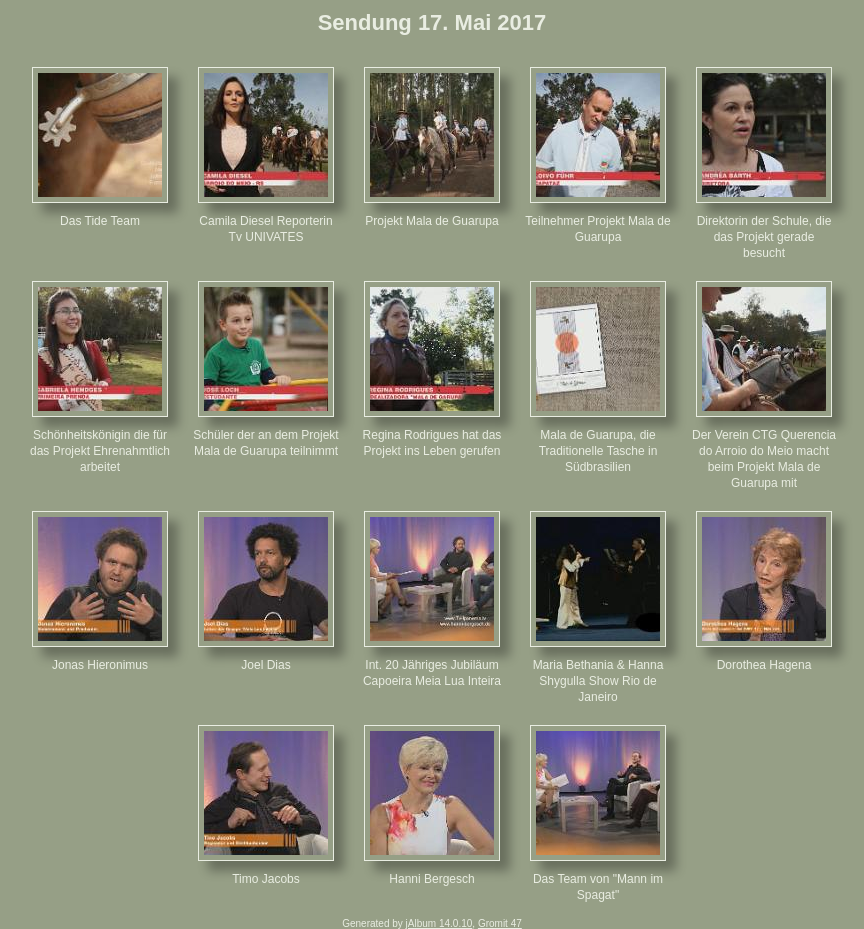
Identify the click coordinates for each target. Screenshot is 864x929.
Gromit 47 (500, 923)
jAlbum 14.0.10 (439, 923)
